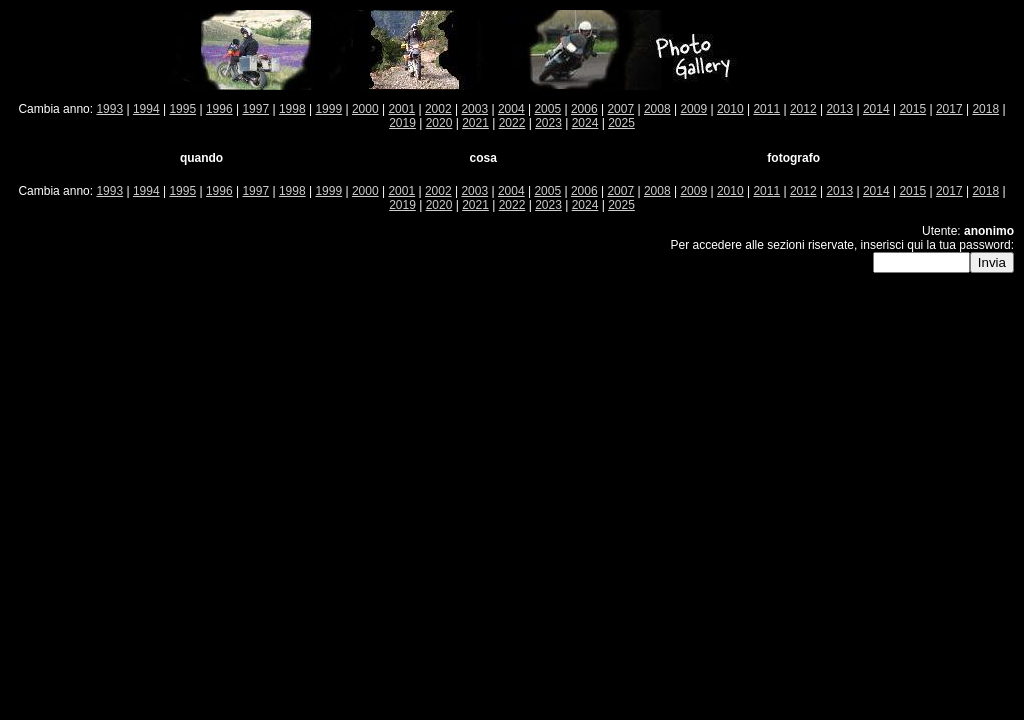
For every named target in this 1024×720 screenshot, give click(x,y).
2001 (401, 109)
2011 (766, 109)
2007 (620, 109)
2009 (693, 109)
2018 (985, 109)
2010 (730, 109)
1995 (182, 109)
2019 (402, 123)
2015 (912, 109)
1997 (255, 109)
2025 (621, 123)
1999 (328, 109)
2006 (584, 109)
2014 (876, 109)
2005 (547, 109)
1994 (146, 109)
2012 (803, 109)
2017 (949, 109)
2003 (474, 109)
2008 (657, 109)
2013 (839, 109)
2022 (512, 123)
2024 (585, 123)
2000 (365, 109)
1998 (292, 109)
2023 (548, 123)
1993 (109, 109)
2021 (475, 123)
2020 (439, 123)
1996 (219, 109)
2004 (511, 109)
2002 (438, 109)
